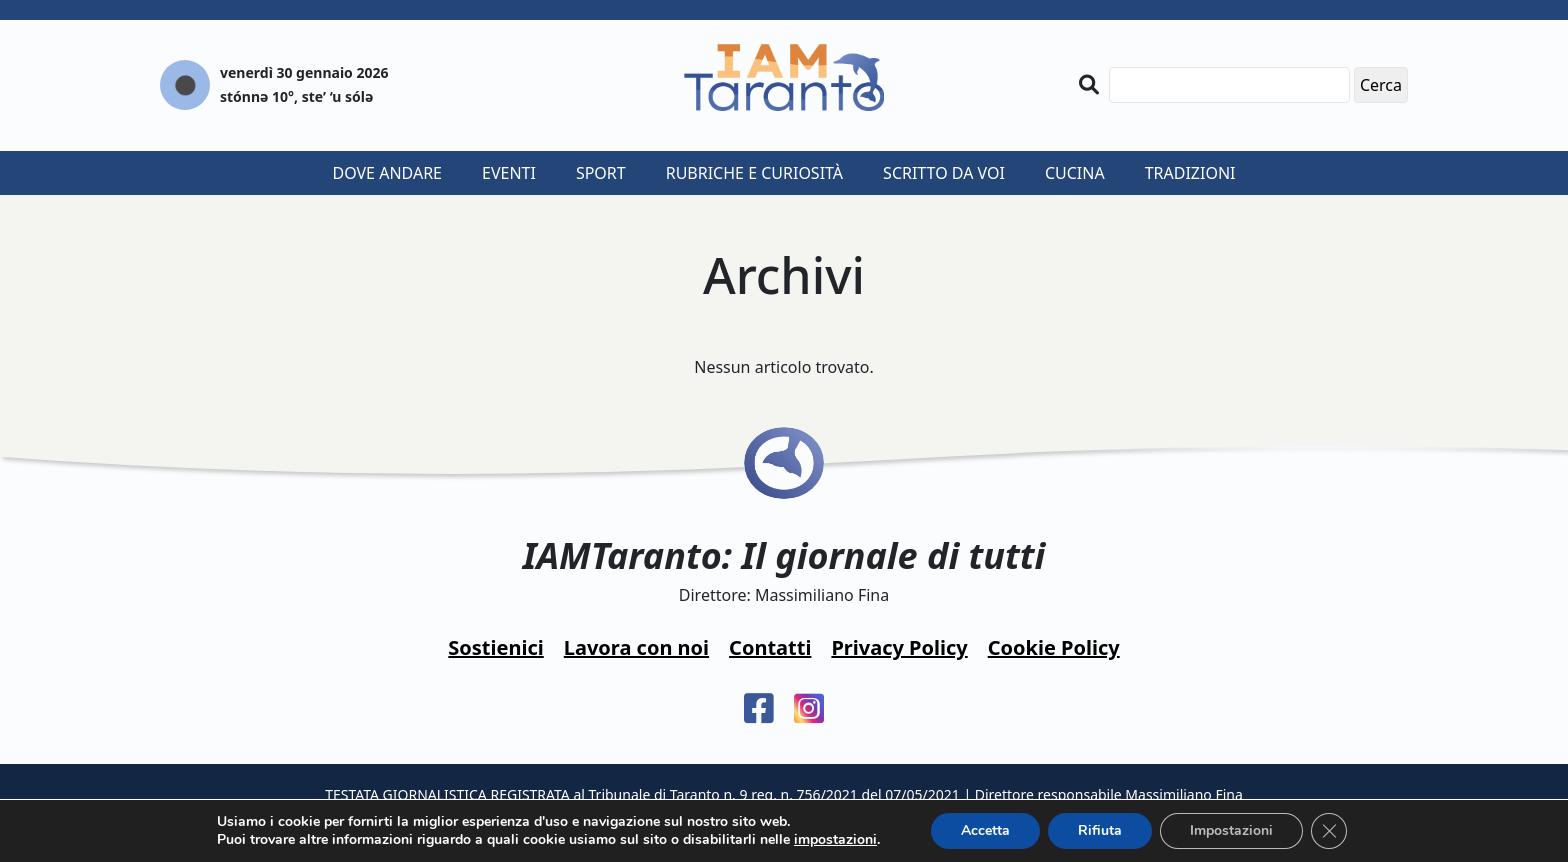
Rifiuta (1100, 830)
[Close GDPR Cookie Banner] (1329, 831)
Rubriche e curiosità (754, 173)
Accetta (985, 830)
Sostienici (495, 647)
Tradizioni (1190, 173)
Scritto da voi (944, 173)
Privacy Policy (899, 647)
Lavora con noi (636, 647)
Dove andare (388, 173)
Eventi (509, 173)
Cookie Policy (1054, 647)
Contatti (770, 647)
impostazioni (835, 840)
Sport (601, 173)
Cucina (1075, 173)
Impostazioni (1231, 830)
